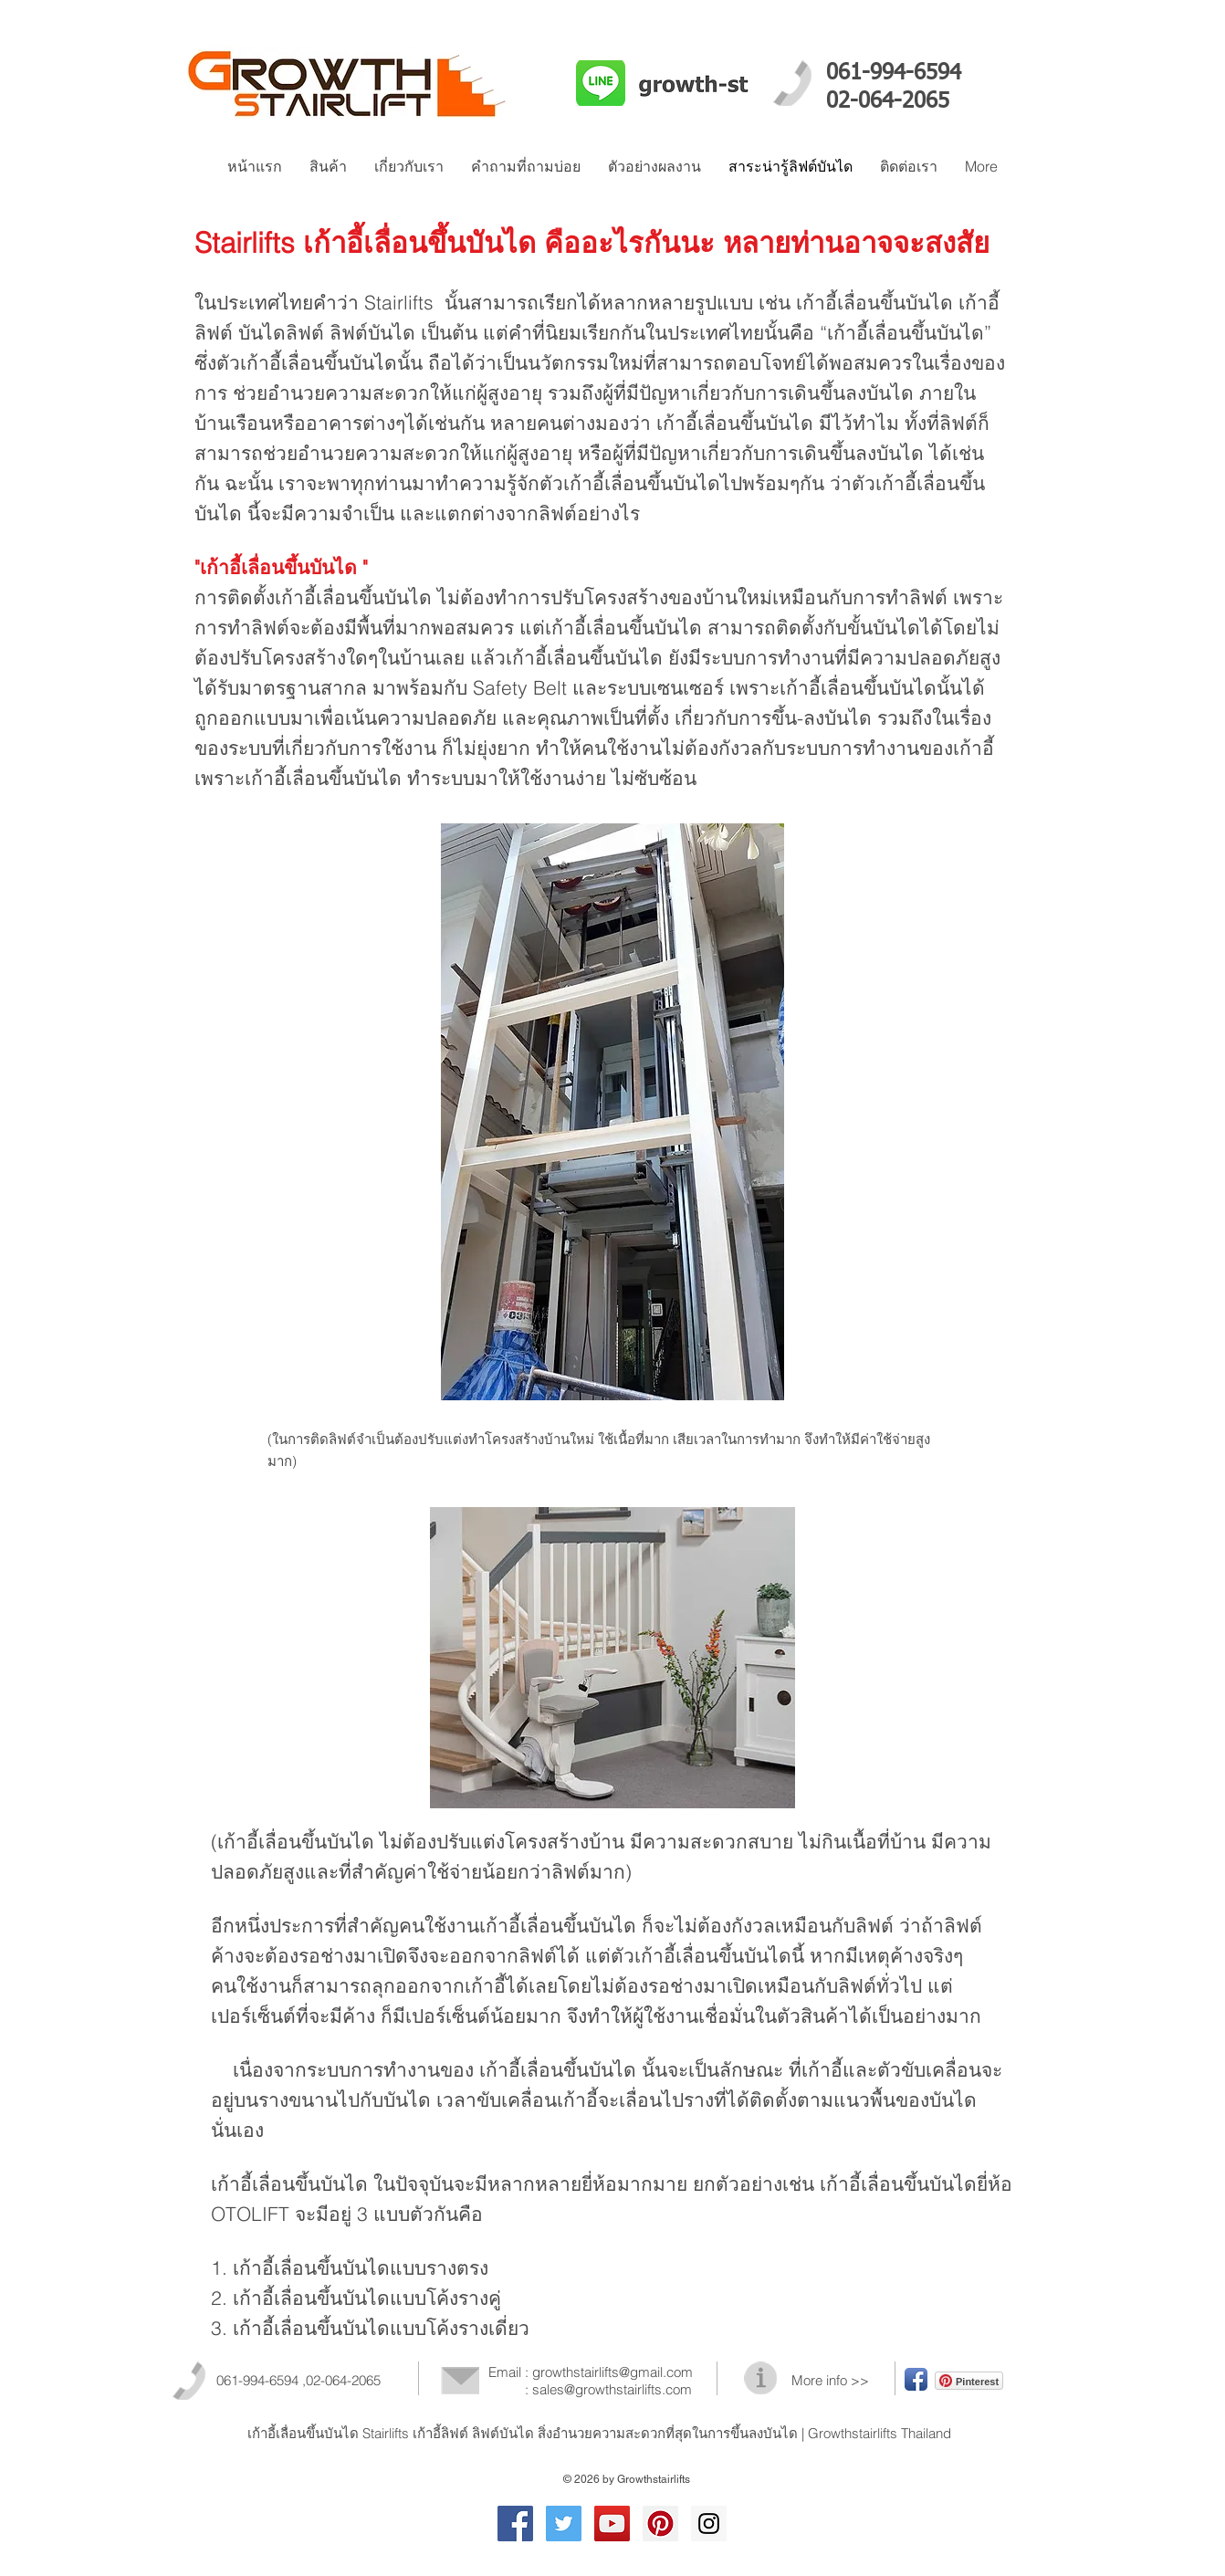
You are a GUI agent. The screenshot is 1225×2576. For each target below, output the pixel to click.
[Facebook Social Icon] (515, 2523)
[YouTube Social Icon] (612, 2523)
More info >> (830, 2380)
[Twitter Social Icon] (563, 2523)
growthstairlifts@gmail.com (612, 2372)
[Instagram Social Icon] (709, 2523)
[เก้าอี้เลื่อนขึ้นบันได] (660, 2523)
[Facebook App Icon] (916, 2379)
